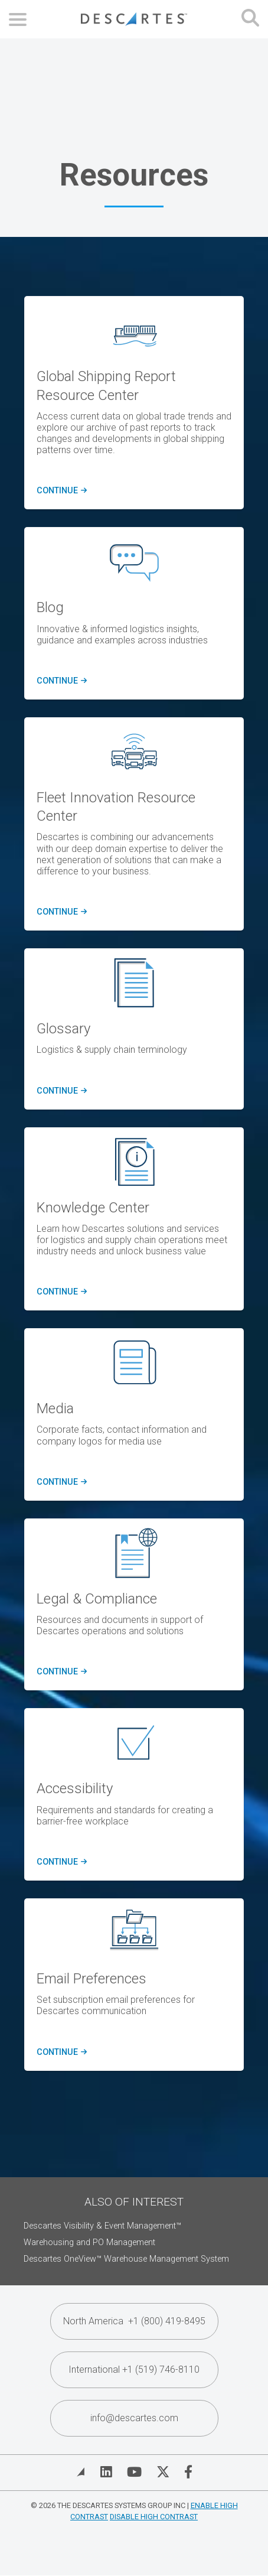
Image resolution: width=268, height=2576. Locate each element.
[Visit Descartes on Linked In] (106, 2472)
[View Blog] (81, 2472)
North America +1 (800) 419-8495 (134, 2321)
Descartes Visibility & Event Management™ (102, 2226)
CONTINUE (60, 491)
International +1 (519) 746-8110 (134, 2369)
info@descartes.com (134, 2418)
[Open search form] (250, 19)
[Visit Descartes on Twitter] (162, 2472)
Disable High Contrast (154, 2516)
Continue (60, 1091)
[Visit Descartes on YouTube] (134, 2472)
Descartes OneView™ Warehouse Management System (126, 2259)
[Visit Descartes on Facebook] (188, 2472)
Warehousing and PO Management (89, 2242)
